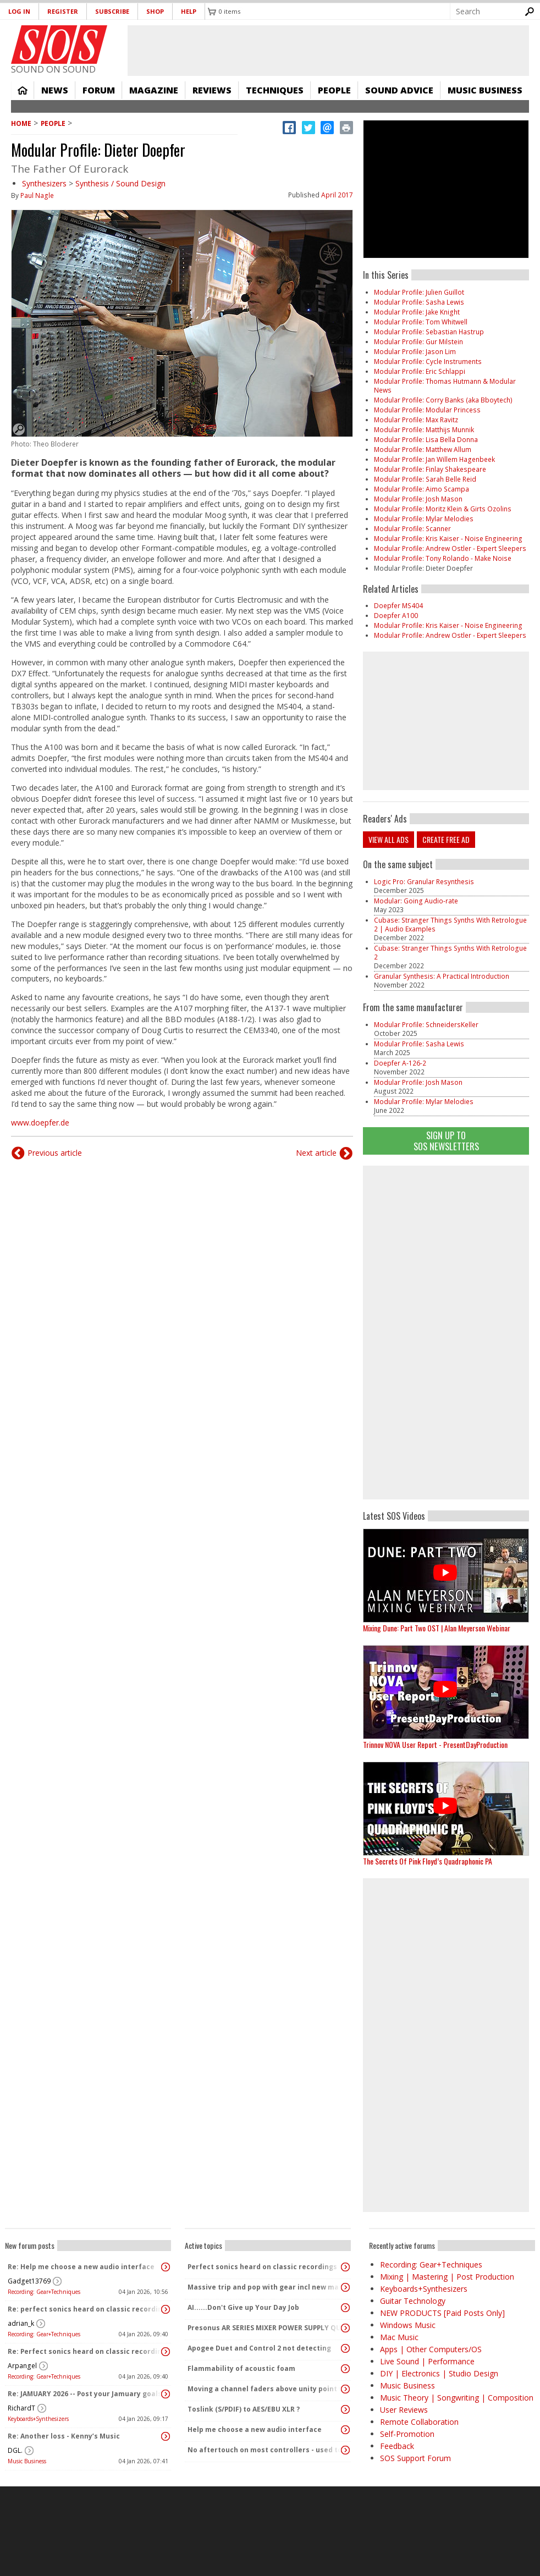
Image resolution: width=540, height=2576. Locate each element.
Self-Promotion (407, 2434)
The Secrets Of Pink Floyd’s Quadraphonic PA (427, 1861)
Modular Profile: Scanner (412, 528)
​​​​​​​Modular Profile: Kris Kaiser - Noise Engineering (448, 538)
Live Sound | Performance (427, 2361)
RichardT (21, 2408)
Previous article (54, 1153)
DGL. (15, 2450)
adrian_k (21, 2323)
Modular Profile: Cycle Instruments (428, 361)
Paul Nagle (37, 195)
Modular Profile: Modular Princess (427, 410)
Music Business (485, 90)
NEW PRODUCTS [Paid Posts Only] (442, 2313)
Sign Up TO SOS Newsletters (446, 1140)
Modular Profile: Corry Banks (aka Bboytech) (443, 400)
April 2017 (337, 195)
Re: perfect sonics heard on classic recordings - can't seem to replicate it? (85, 2309)
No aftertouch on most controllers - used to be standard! (265, 2449)
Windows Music (408, 2325)
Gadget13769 (29, 2281)
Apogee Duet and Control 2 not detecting (259, 2348)
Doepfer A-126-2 (400, 1063)
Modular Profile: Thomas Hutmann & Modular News (445, 386)
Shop (155, 11)
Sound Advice (399, 90)
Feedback (397, 2446)
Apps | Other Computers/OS (431, 2349)
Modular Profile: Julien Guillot (419, 292)
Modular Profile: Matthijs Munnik (424, 429)
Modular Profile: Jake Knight (417, 312)
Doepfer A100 (396, 615)
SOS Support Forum (415, 2458)
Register (62, 11)
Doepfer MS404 (398, 605)
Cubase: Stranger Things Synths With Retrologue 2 (450, 953)
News (54, 90)
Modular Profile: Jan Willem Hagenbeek (434, 459)
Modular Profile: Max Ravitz (416, 419)
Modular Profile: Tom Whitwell (420, 322)
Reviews (212, 90)
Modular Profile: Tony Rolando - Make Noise (442, 558)
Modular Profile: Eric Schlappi (419, 371)
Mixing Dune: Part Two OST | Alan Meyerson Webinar (436, 1628)
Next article (316, 1153)
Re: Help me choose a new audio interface (81, 2266)
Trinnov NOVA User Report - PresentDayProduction (435, 1744)
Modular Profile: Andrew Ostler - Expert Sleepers (450, 548)
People (334, 90)
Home (23, 90)
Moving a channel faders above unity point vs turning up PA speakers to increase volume (265, 2388)
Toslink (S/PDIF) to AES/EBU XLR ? (244, 2409)
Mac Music (399, 2337)
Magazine (153, 90)
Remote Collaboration (419, 2422)
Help (188, 11)
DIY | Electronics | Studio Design (439, 2373)
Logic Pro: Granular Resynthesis (424, 881)
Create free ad (446, 839)
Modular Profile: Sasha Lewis (419, 302)
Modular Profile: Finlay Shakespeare (430, 469)
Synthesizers (44, 183)
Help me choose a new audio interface (255, 2429)
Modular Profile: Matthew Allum (422, 449)
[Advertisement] (446, 1331)
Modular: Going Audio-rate (416, 901)
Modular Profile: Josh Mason (418, 499)
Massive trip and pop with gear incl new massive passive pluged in (265, 2287)
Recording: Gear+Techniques (44, 2292)
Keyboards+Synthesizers (38, 2419)
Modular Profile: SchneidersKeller (426, 1024)
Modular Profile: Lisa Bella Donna (426, 439)
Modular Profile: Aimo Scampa (421, 489)
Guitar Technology (412, 2301)
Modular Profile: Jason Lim (415, 351)
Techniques (275, 90)
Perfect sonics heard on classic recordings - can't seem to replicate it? (265, 2266)
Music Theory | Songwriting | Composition (456, 2397)
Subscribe (112, 11)
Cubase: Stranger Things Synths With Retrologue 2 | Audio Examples (450, 924)
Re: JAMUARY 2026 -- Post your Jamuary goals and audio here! (85, 2393)
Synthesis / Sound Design (120, 183)
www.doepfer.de (40, 1122)
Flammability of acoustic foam (241, 2368)
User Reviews (404, 2409)
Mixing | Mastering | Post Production (447, 2276)
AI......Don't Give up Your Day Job (243, 2307)
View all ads (388, 839)
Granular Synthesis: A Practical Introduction (441, 976)
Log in (19, 11)
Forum (98, 90)
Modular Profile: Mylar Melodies (423, 518)
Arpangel (22, 2365)
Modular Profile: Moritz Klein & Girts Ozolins (442, 509)
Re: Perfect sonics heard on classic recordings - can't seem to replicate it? (85, 2351)
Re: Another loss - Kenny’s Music (64, 2436)
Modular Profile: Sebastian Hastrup (429, 332)
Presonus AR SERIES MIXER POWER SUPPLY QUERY (265, 2327)
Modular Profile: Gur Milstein (418, 341)
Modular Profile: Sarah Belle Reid (425, 479)
